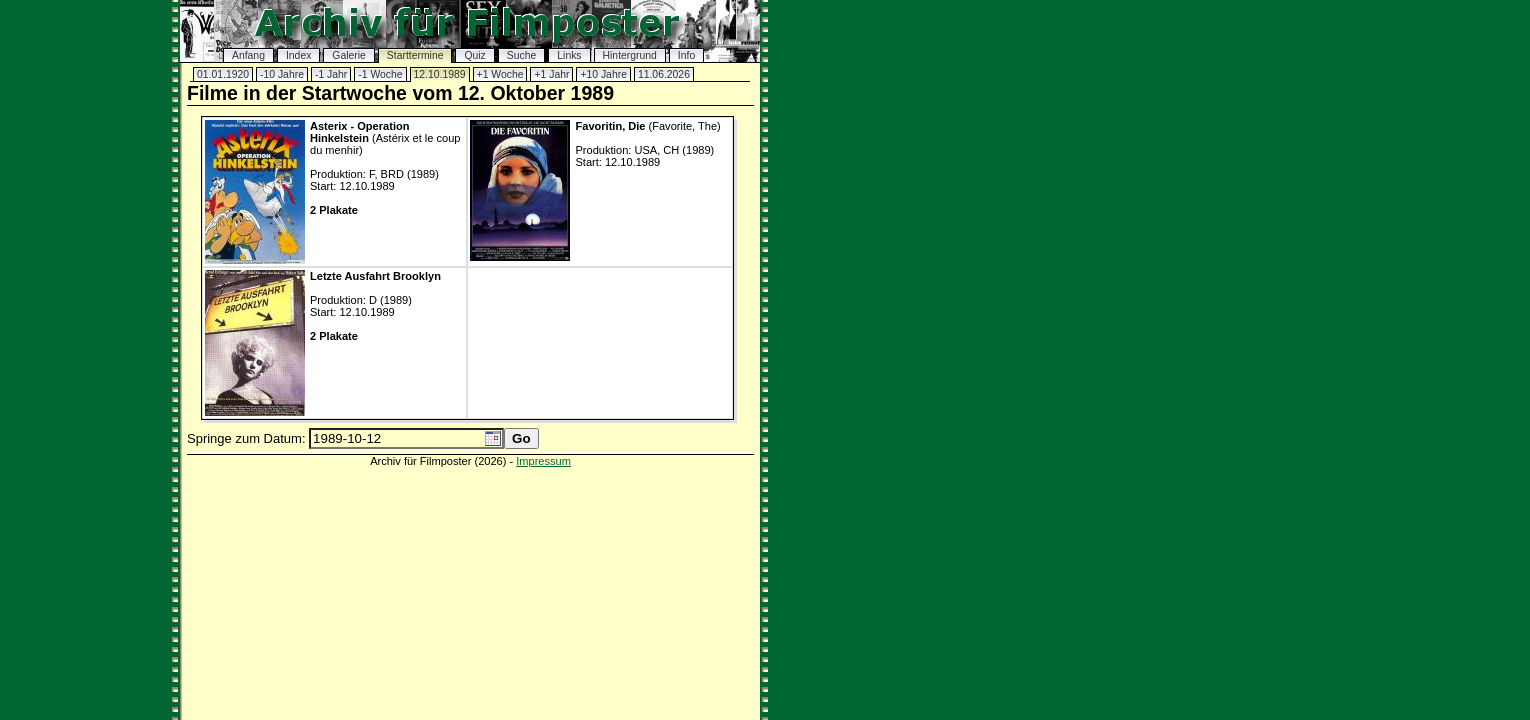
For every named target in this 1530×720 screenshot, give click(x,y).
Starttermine (415, 55)
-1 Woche (380, 74)
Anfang (248, 55)
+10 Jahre (603, 74)
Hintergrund (630, 55)
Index (298, 55)
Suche (521, 55)
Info (686, 55)
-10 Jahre (282, 74)
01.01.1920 (223, 74)
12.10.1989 (440, 74)
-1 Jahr (331, 74)
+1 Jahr (551, 74)
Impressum (543, 461)
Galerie (349, 55)
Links (569, 55)
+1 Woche (500, 74)
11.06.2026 (664, 74)
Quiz (474, 55)
